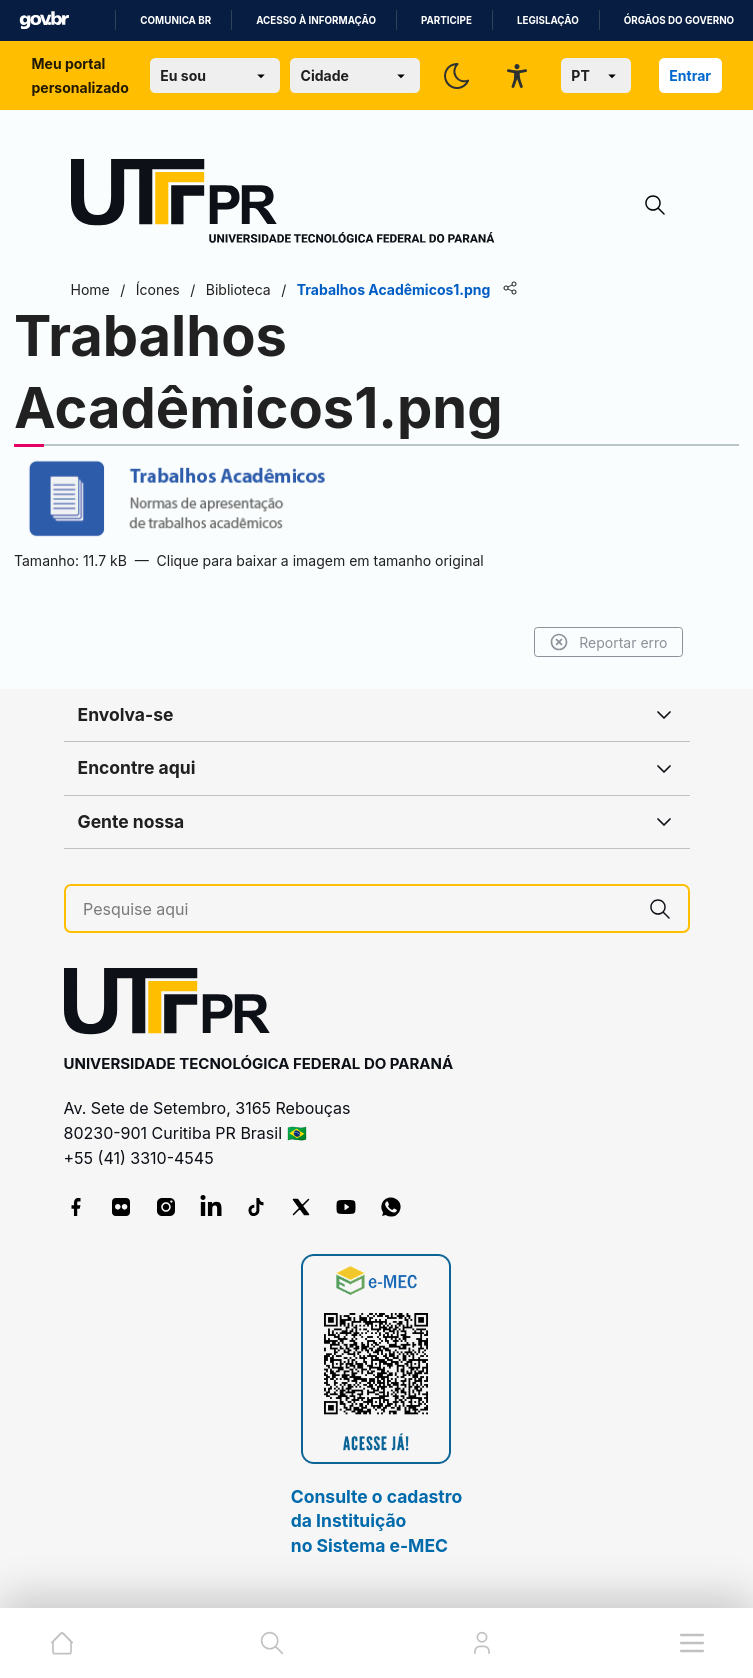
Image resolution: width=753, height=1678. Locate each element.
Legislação (548, 20)
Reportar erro (608, 642)
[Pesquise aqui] (357, 909)
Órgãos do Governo (679, 20)
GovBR (44, 20)
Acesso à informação (316, 20)
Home (90, 289)
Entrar (690, 75)
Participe (446, 20)
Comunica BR (175, 20)
